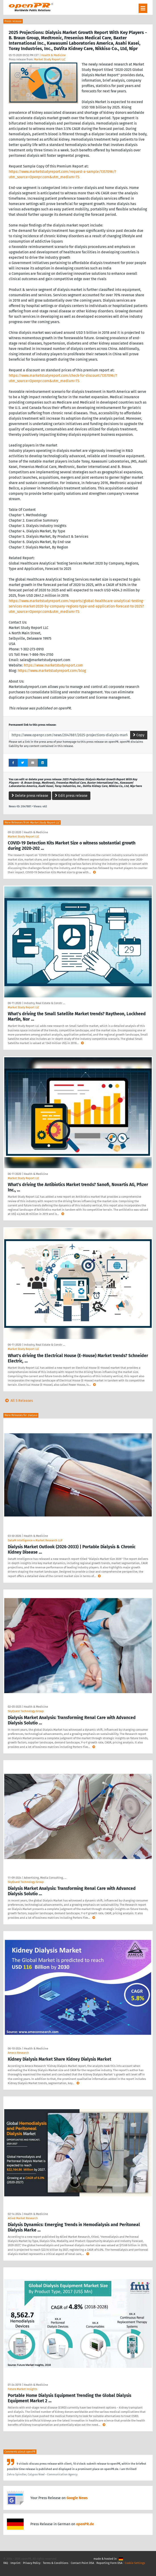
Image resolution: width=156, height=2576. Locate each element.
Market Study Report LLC (49, 59)
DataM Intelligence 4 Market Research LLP (35, 1540)
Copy (138, 735)
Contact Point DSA (82, 2563)
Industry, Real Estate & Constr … (44, 1003)
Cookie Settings (135, 2563)
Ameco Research (18, 2052)
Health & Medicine (53, 55)
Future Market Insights (22, 2389)
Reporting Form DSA (109, 2563)
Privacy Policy (31, 2563)
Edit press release (71, 795)
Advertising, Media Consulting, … (45, 1877)
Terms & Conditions (55, 2563)
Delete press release (30, 795)
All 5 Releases (18, 1400)
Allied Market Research (23, 2218)
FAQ (5, 2563)
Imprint (15, 2563)
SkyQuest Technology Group (26, 1711)
